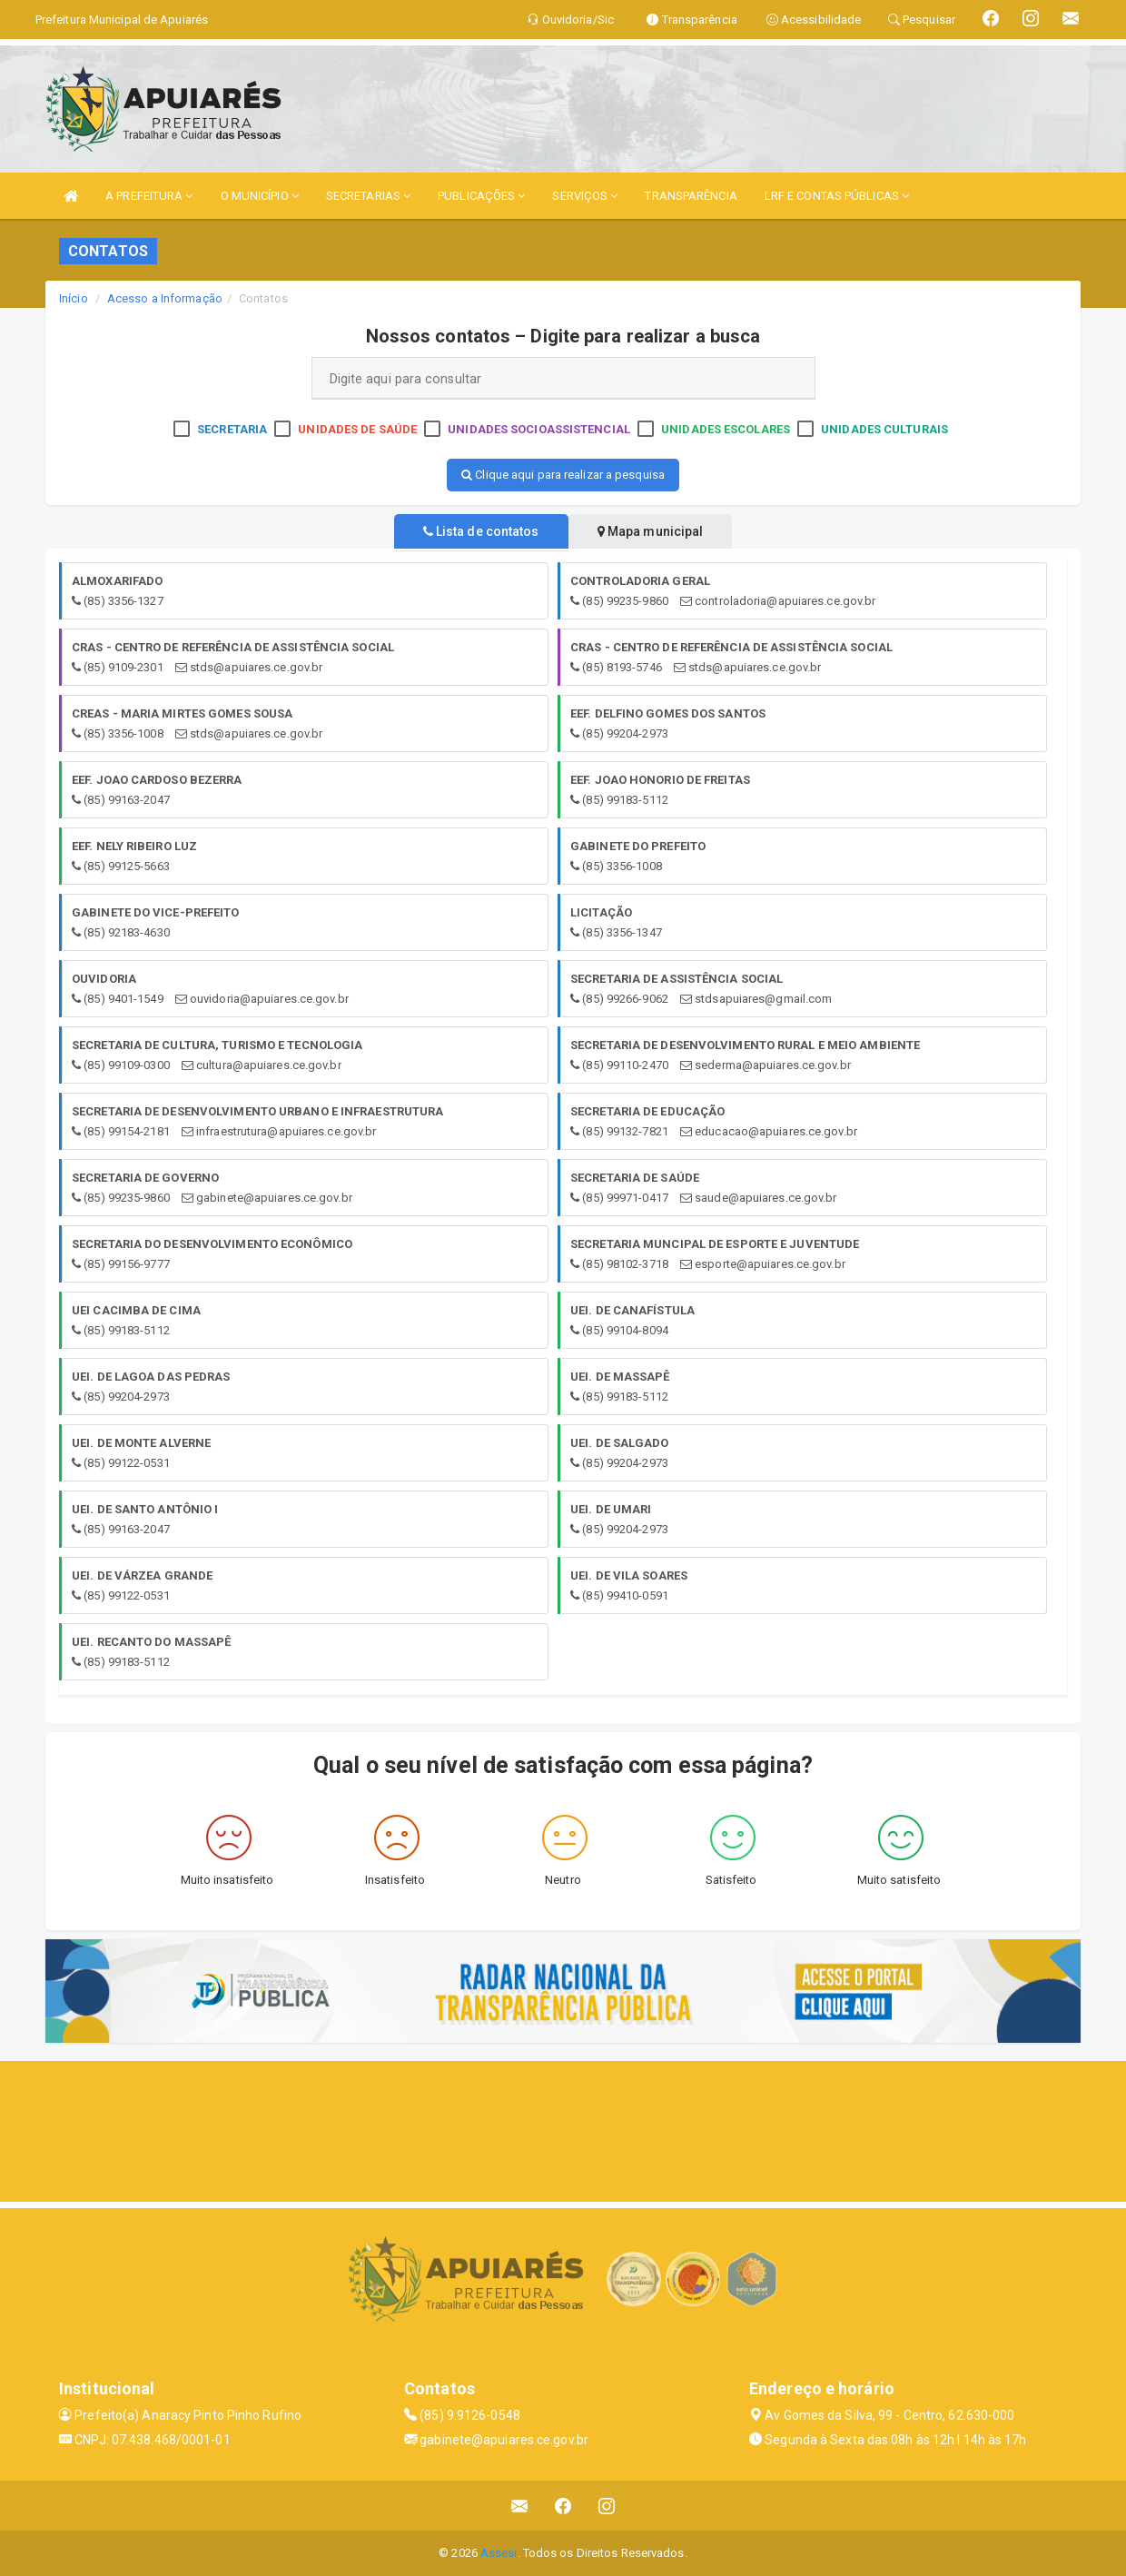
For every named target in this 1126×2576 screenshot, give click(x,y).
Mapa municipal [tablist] (660, 531)
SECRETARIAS (368, 196)
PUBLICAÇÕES (481, 196)
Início (73, 298)
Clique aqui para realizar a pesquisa (563, 474)
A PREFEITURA (149, 196)
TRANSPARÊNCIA (690, 196)
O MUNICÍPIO (260, 196)
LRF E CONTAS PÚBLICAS (837, 196)
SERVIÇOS (584, 196)
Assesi (499, 2553)
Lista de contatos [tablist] (472, 531)
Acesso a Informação (164, 298)
